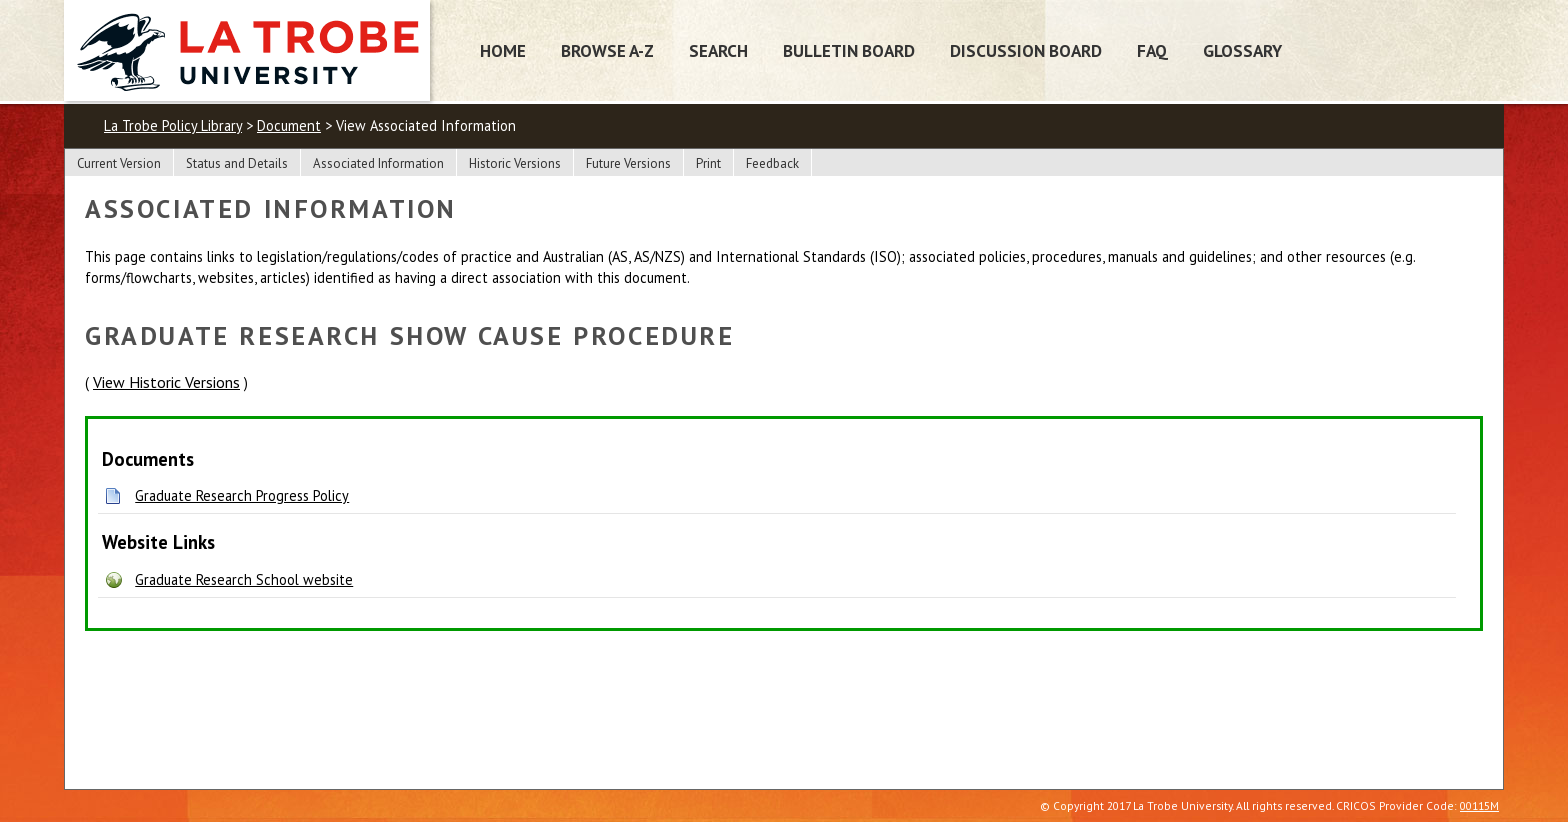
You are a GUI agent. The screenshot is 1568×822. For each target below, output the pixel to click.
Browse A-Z (607, 50)
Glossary (1242, 50)
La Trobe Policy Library (173, 125)
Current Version (119, 163)
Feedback (772, 163)
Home (503, 50)
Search (718, 50)
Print (708, 163)
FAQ (1152, 50)
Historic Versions (515, 163)
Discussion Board (1026, 50)
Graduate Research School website (244, 579)
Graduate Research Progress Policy (242, 495)
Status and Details (237, 163)
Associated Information (378, 163)
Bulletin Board (849, 50)
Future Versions (628, 163)
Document (289, 125)
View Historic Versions (166, 382)
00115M (1479, 805)
